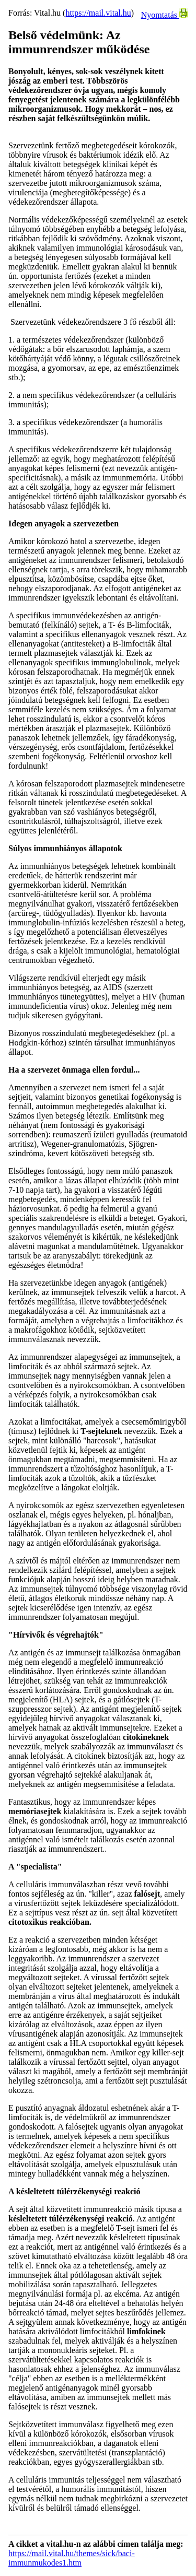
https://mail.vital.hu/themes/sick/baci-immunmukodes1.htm (71, 2558)
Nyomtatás (164, 14)
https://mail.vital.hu (98, 12)
